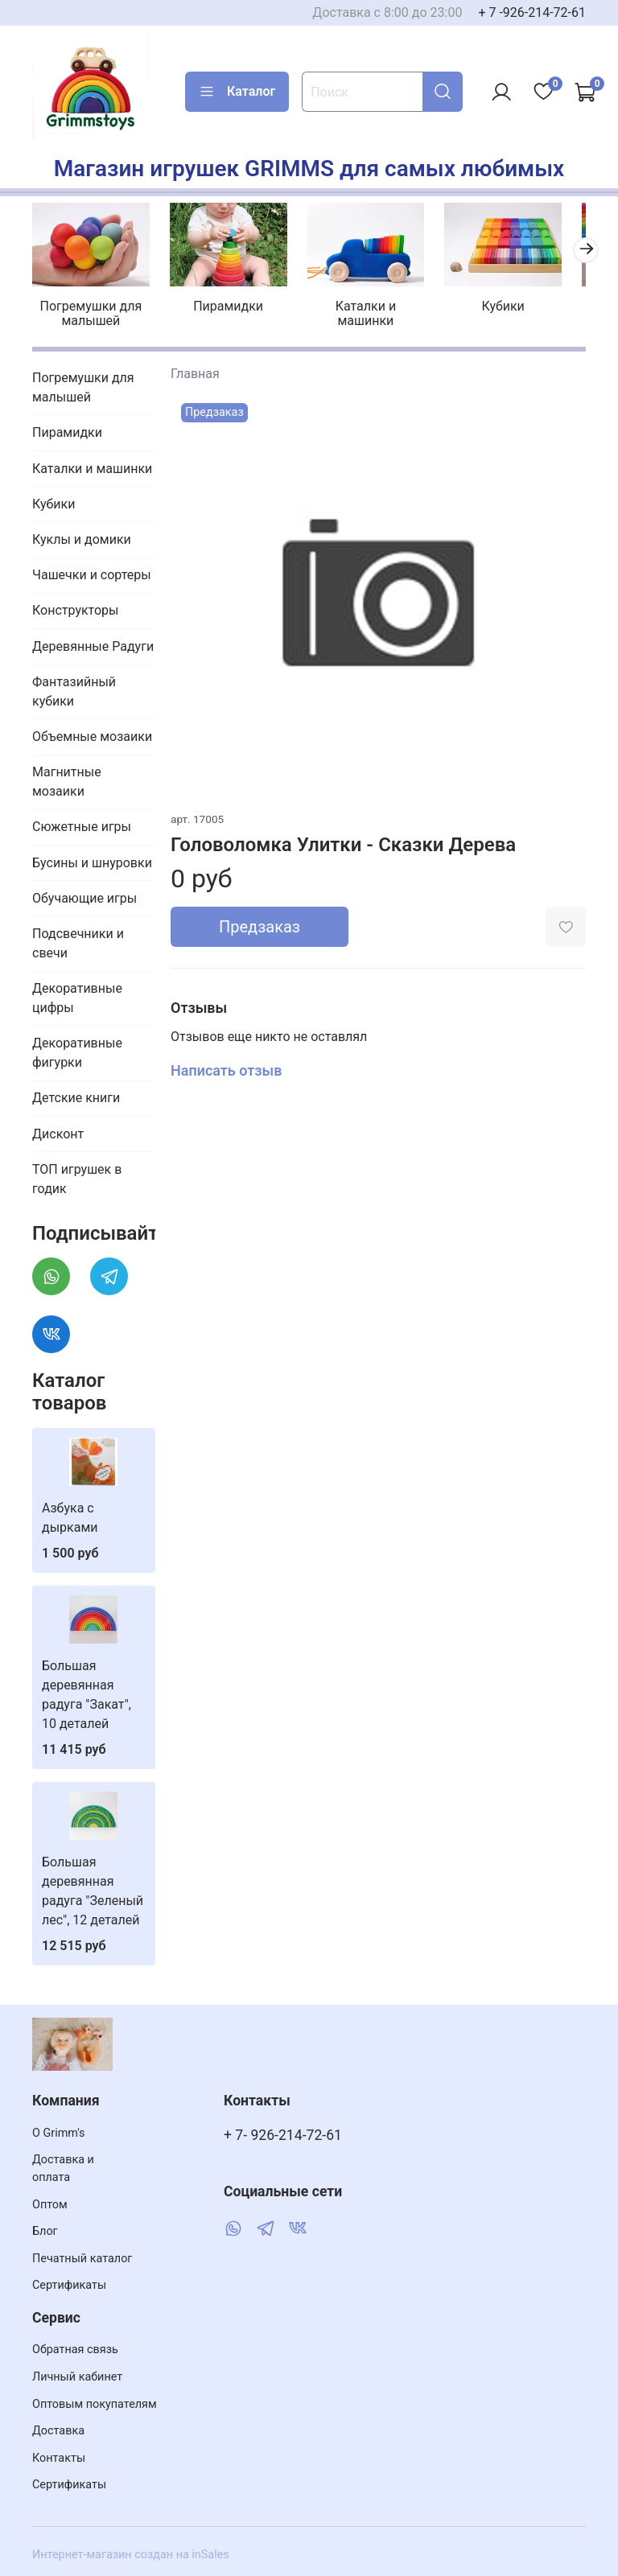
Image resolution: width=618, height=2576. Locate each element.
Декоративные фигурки (77, 1048)
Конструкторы (75, 606)
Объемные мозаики (92, 732)
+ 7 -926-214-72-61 (532, 12)
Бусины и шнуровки (92, 858)
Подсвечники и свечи (78, 939)
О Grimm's (58, 2133)
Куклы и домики (81, 535)
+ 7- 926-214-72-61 (283, 2135)
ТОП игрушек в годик (77, 1175)
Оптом (50, 2205)
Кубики (485, 302)
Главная (195, 369)
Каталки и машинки (354, 309)
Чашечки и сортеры (91, 570)
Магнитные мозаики (66, 777)
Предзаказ (259, 922)
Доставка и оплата (63, 2168)
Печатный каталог (82, 2258)
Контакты (58, 2458)
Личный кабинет (77, 2377)
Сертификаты (69, 2285)
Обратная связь (75, 2349)
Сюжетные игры (81, 822)
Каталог (237, 92)
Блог (45, 2231)
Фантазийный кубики (74, 686)
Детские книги (76, 1093)
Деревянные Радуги (93, 641)
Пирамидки (223, 302)
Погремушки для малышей (92, 309)
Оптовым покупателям (94, 2404)
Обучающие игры (84, 893)
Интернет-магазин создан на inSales (130, 2555)
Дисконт (58, 1129)
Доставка (58, 2431)
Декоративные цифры (77, 994)
